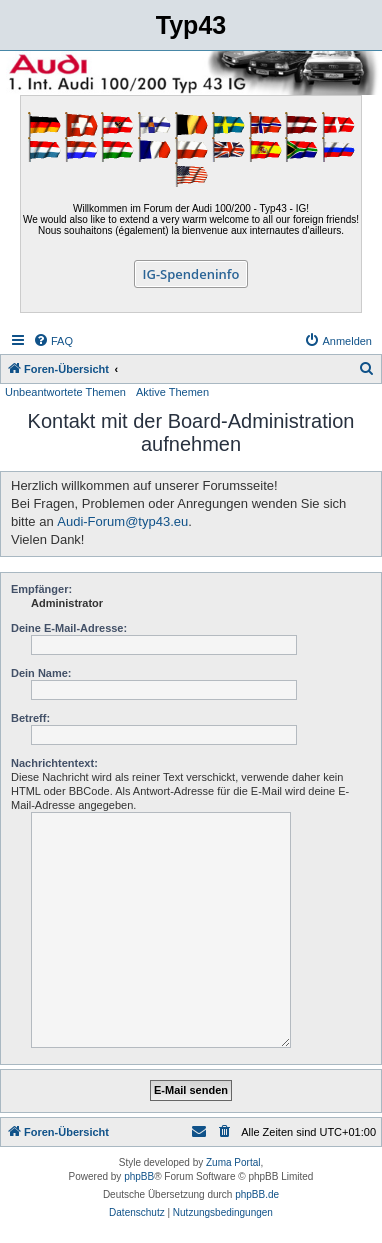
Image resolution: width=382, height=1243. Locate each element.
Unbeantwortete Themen (65, 392)
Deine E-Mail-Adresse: (69, 628)
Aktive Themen (172, 392)
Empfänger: (41, 589)
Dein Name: (41, 673)
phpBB (139, 1176)
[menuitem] (53, 341)
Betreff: (30, 718)
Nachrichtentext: (54, 763)
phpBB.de (257, 1194)
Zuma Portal (233, 1162)
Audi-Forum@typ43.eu (122, 521)
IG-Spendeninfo (191, 274)
